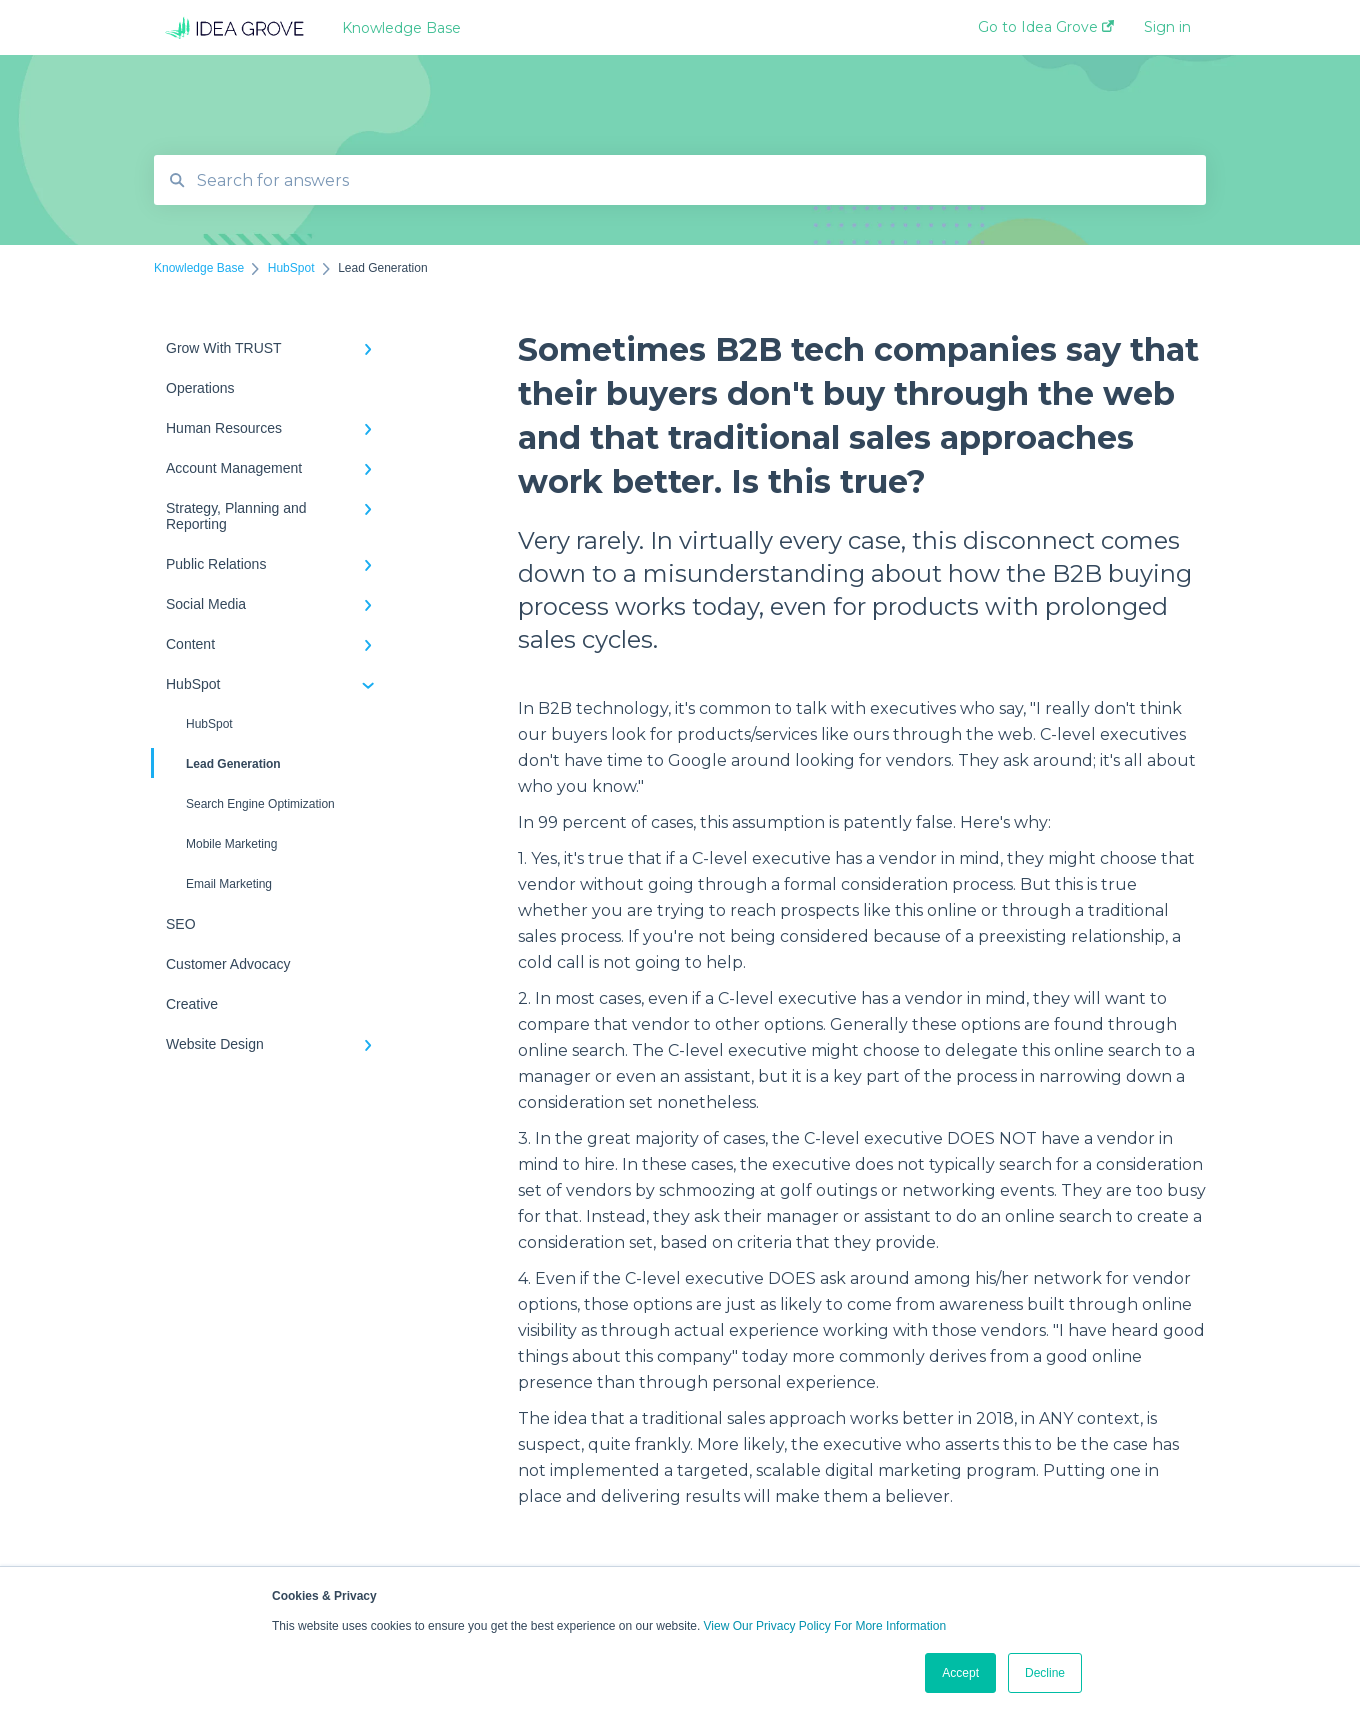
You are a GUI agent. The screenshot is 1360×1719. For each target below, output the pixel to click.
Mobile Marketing (231, 844)
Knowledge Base (401, 28)
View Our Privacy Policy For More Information (825, 1626)
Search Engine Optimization (260, 804)
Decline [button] (1045, 1673)
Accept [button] (960, 1673)
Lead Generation (217, 763)
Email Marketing (229, 884)
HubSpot (209, 724)
